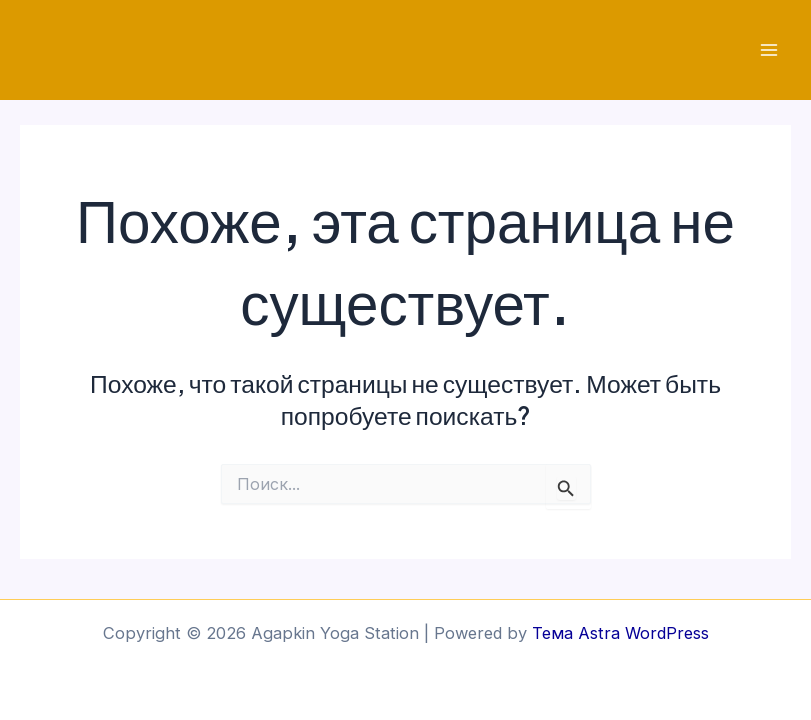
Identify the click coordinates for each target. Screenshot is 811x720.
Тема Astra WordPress (620, 633)
